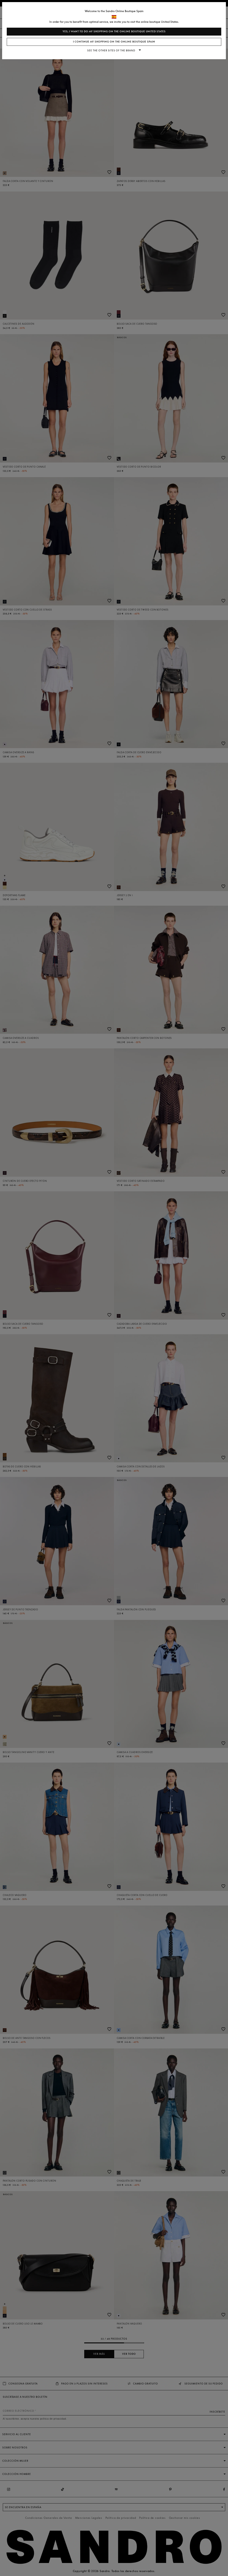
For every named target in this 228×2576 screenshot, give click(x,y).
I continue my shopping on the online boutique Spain (114, 41)
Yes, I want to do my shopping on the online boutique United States (114, 31)
